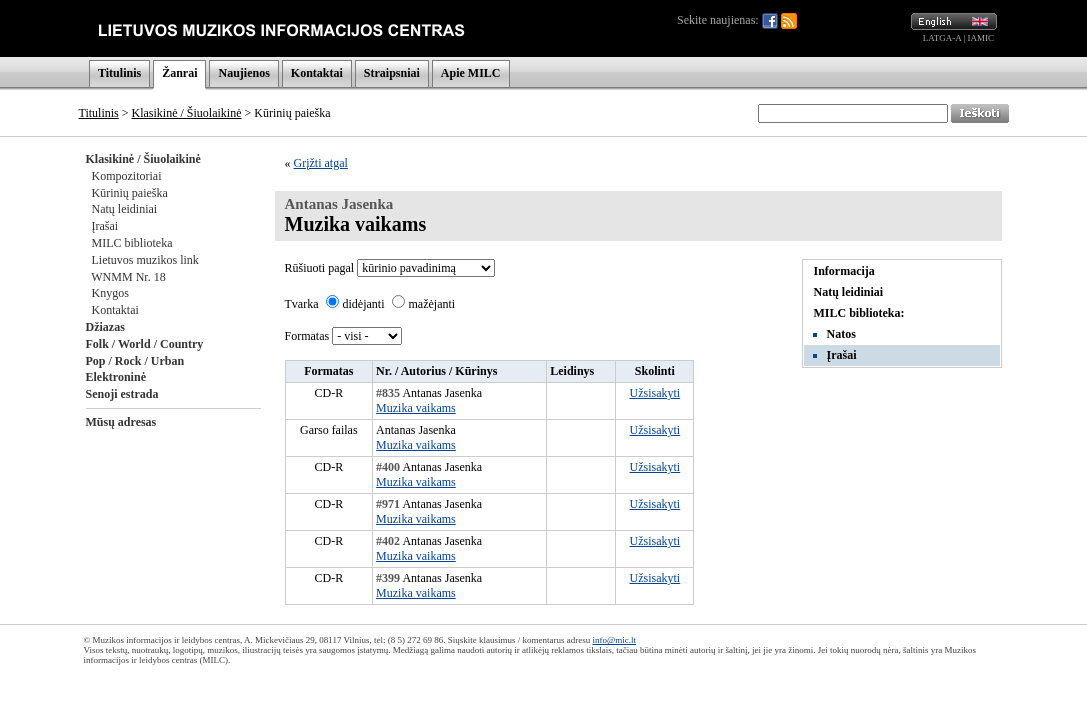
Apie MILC (471, 73)
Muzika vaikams (416, 408)
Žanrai (179, 73)
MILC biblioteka (132, 243)
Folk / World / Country (145, 344)
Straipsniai (392, 73)
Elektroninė (116, 377)
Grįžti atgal (321, 163)
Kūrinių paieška (130, 193)
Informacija (844, 271)
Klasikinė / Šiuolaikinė (187, 113)
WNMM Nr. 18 (128, 277)
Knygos (110, 293)
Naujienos (243, 73)
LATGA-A (942, 38)
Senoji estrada (122, 394)
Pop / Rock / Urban (135, 361)
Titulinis (119, 73)
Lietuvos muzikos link (145, 260)
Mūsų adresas (121, 422)
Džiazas (105, 327)
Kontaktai (317, 73)
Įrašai (105, 226)
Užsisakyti (655, 393)
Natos (841, 334)
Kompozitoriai (127, 176)
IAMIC (981, 38)
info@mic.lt (614, 640)
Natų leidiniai (125, 209)
